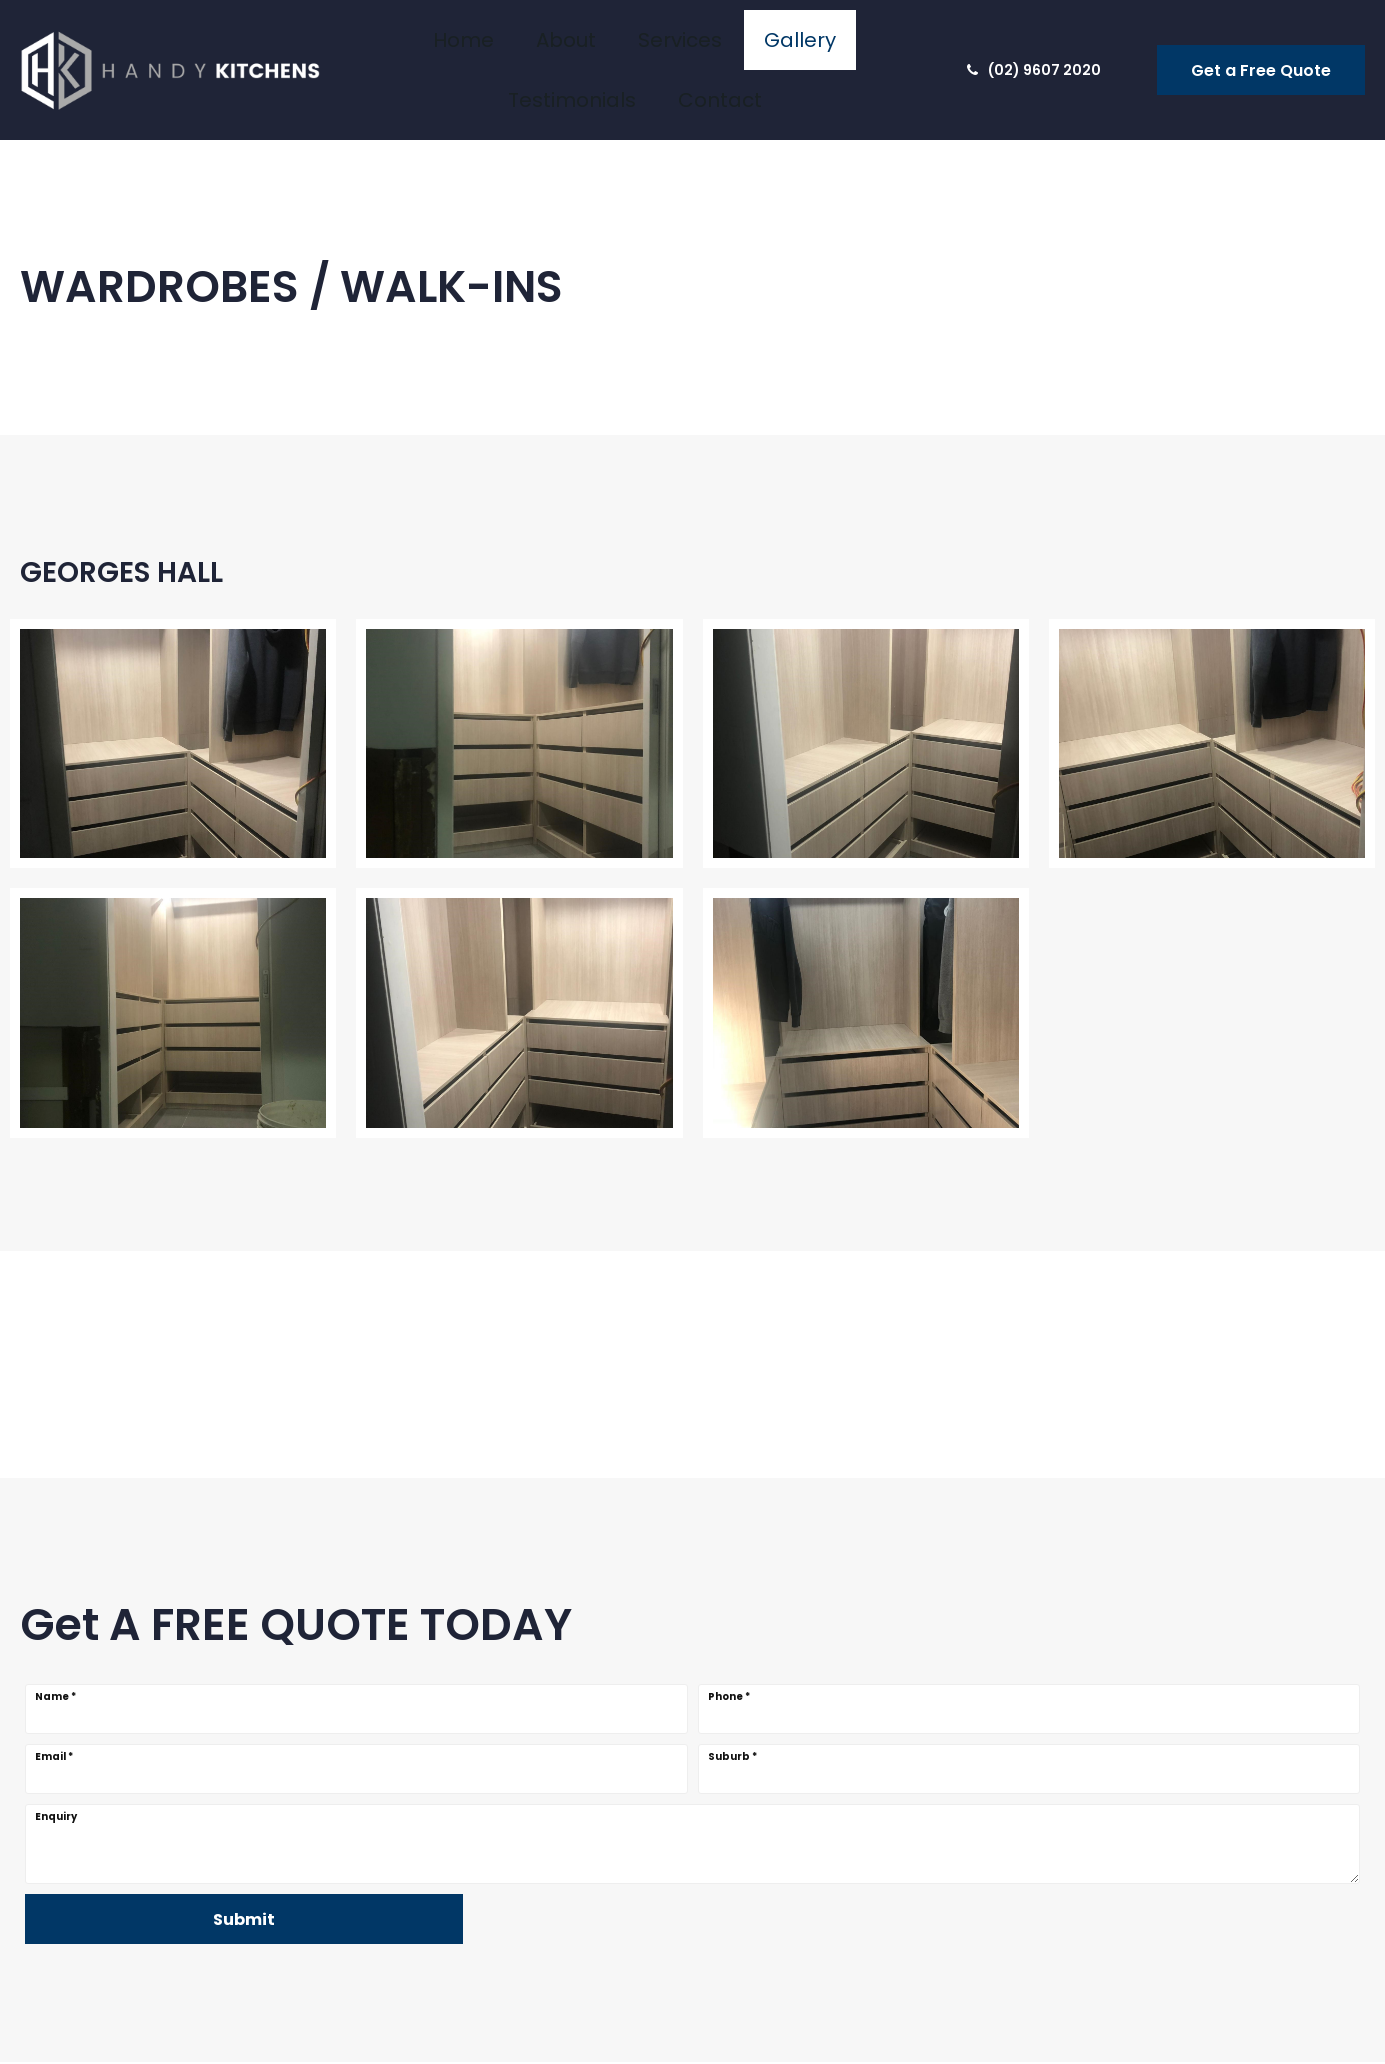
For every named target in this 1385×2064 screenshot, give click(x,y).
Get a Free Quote (1261, 51)
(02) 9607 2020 (1034, 51)
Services (558, 50)
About (475, 50)
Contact (858, 50)
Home (401, 50)
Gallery (645, 50)
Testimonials (749, 50)
